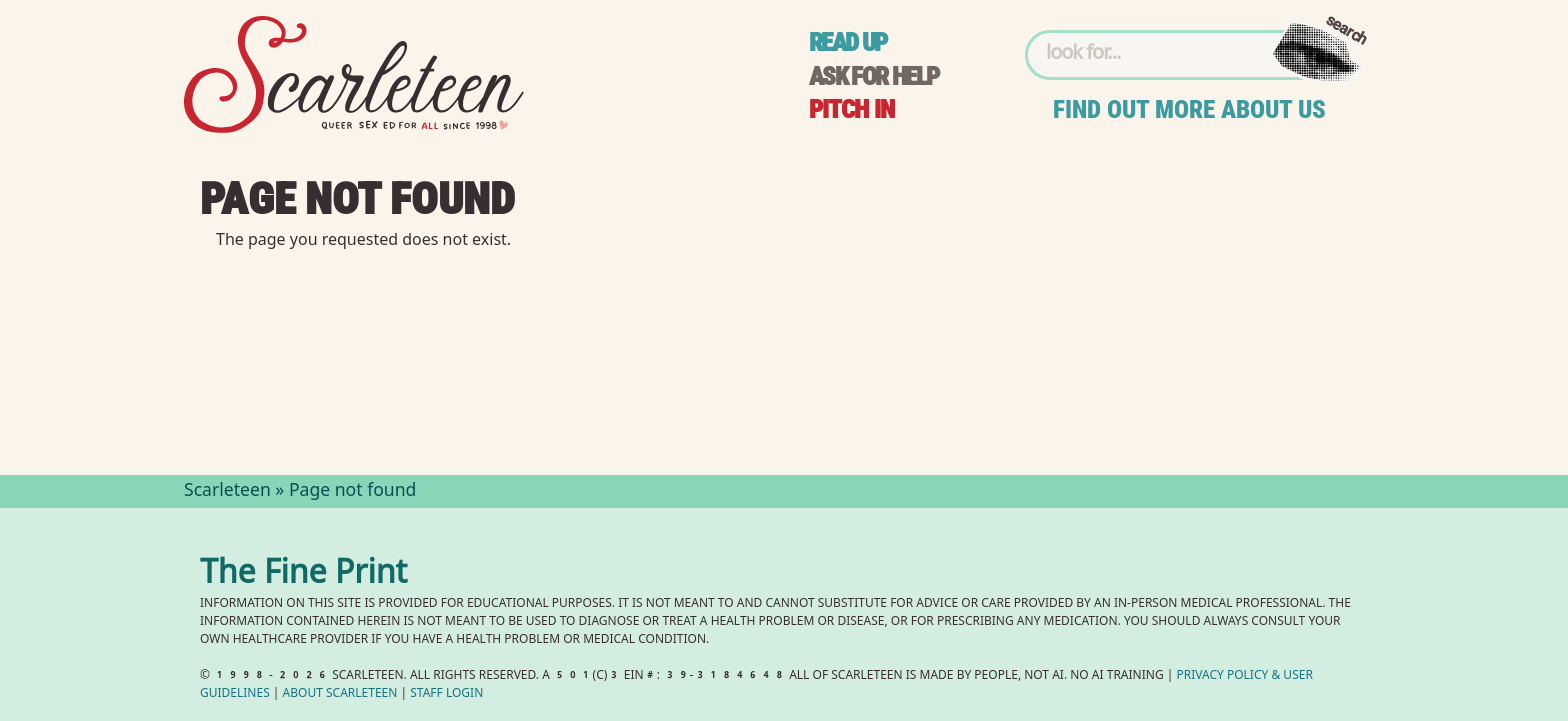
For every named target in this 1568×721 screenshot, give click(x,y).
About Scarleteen (340, 694)
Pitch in (852, 109)
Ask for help (874, 76)
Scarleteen (227, 492)
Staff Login (446, 694)
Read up (848, 42)
